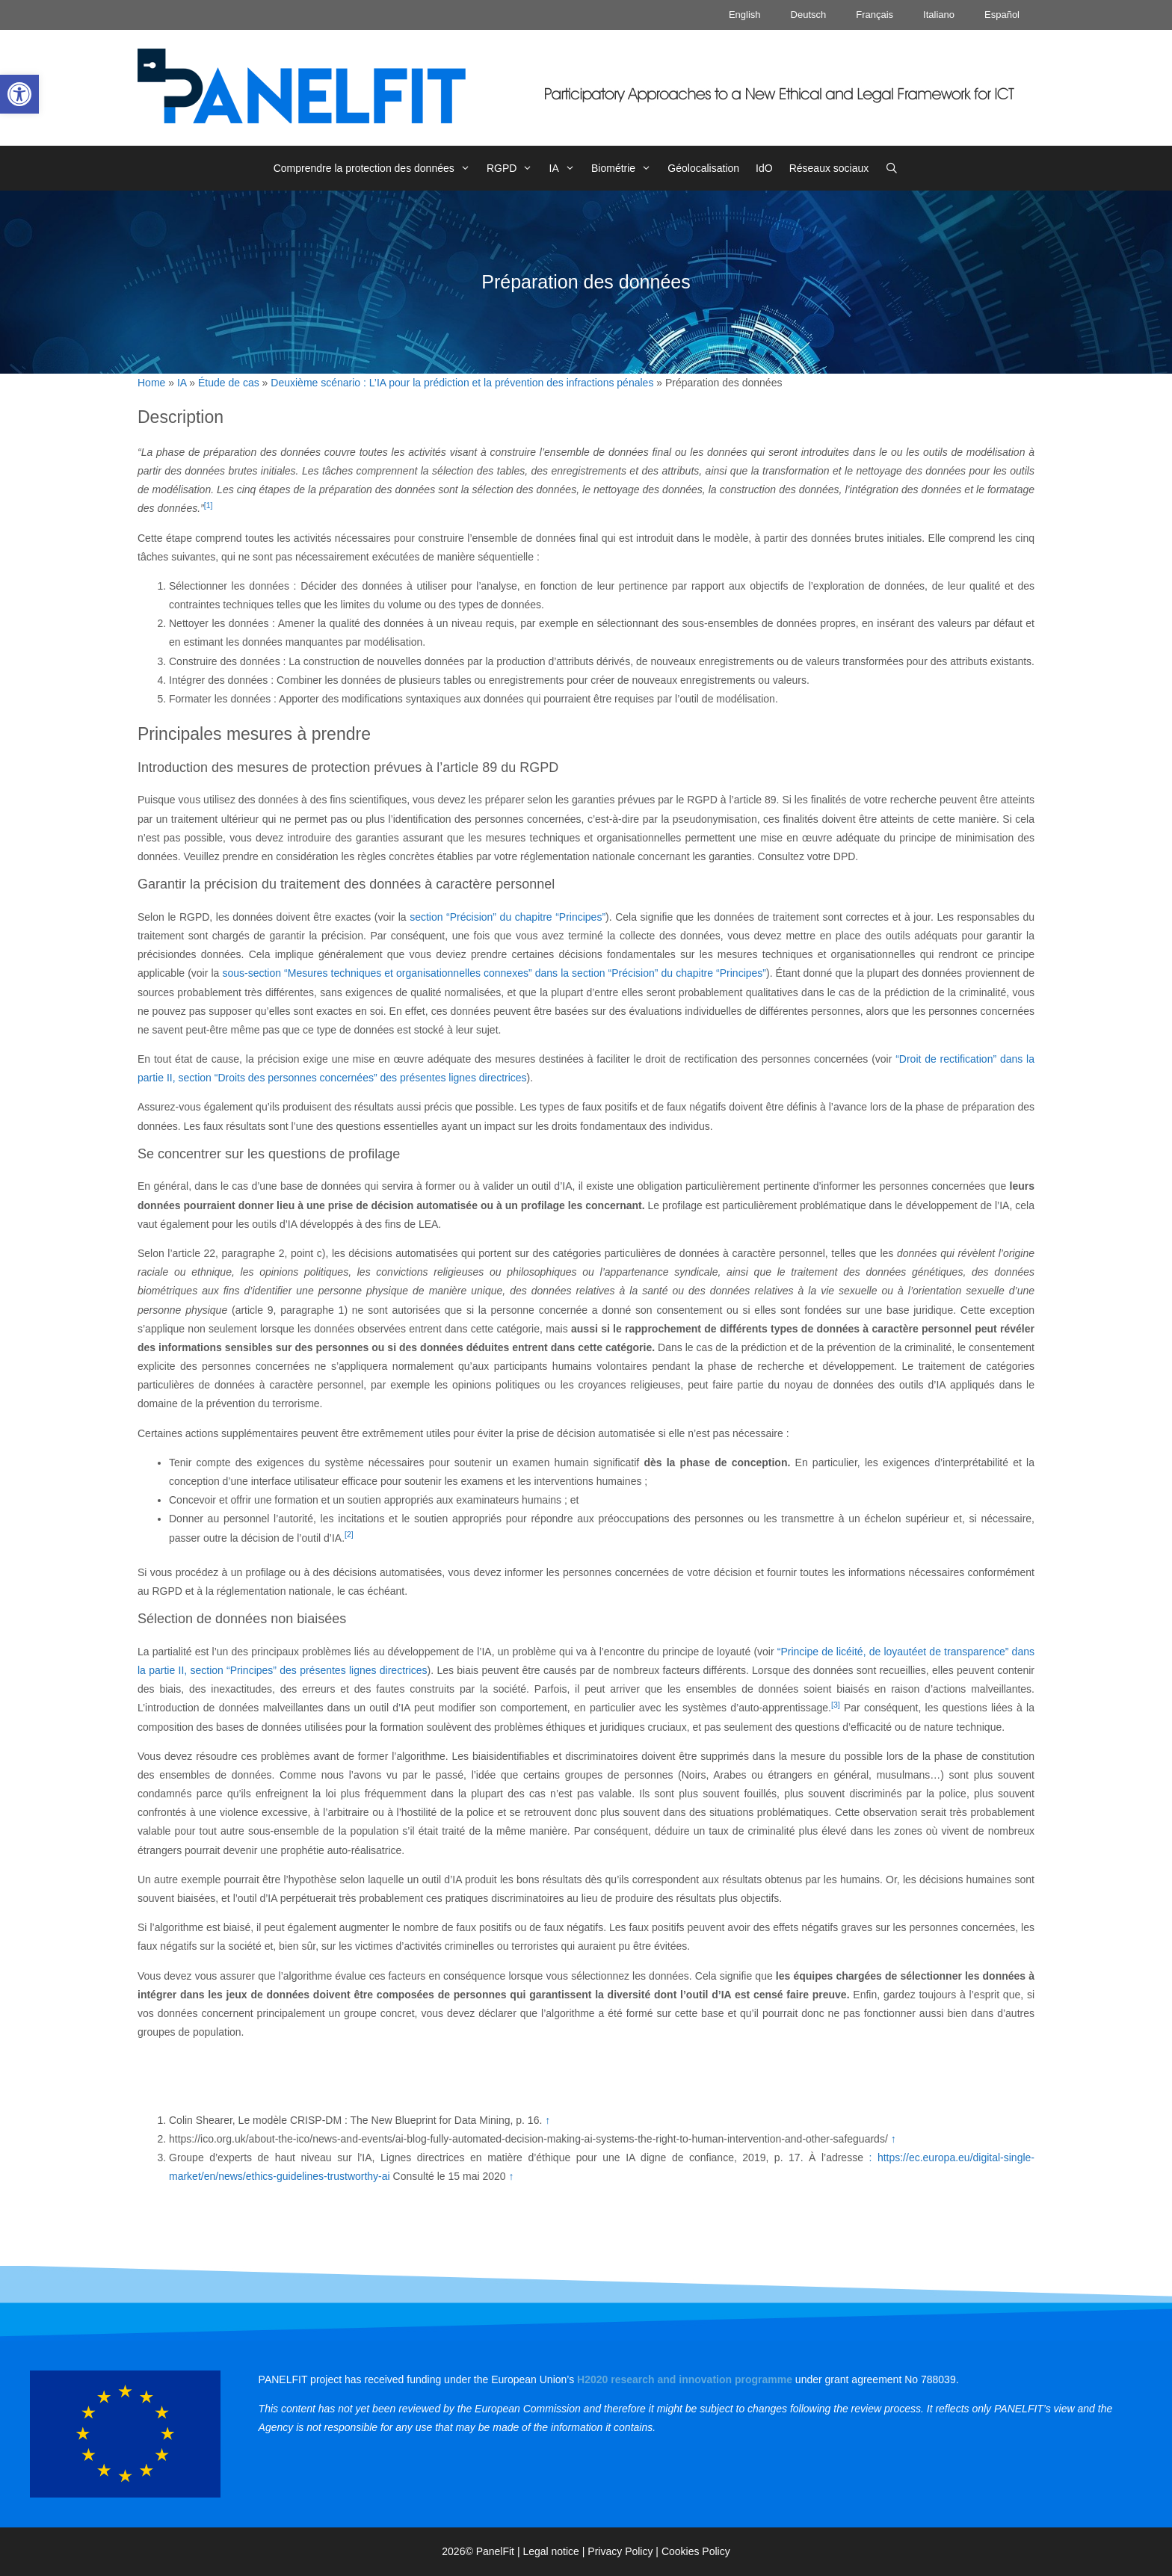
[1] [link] (208, 505)
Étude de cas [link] (228, 383)
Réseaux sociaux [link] (829, 168)
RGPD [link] (514, 168)
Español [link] (1002, 14)
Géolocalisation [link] (703, 168)
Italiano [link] (938, 14)
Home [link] (151, 383)
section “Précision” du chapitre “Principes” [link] (507, 917)
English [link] (745, 14)
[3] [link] (835, 1704)
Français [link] (874, 14)
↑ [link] (547, 2120)
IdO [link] (764, 168)
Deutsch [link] (809, 14)
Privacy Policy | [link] (624, 2551)
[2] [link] (349, 1534)
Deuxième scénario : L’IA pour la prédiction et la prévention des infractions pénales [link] (462, 383)
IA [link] (566, 168)
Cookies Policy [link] (695, 2551)
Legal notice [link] (550, 2551)
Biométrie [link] (625, 168)
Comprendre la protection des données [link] (376, 168)
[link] (19, 94)
